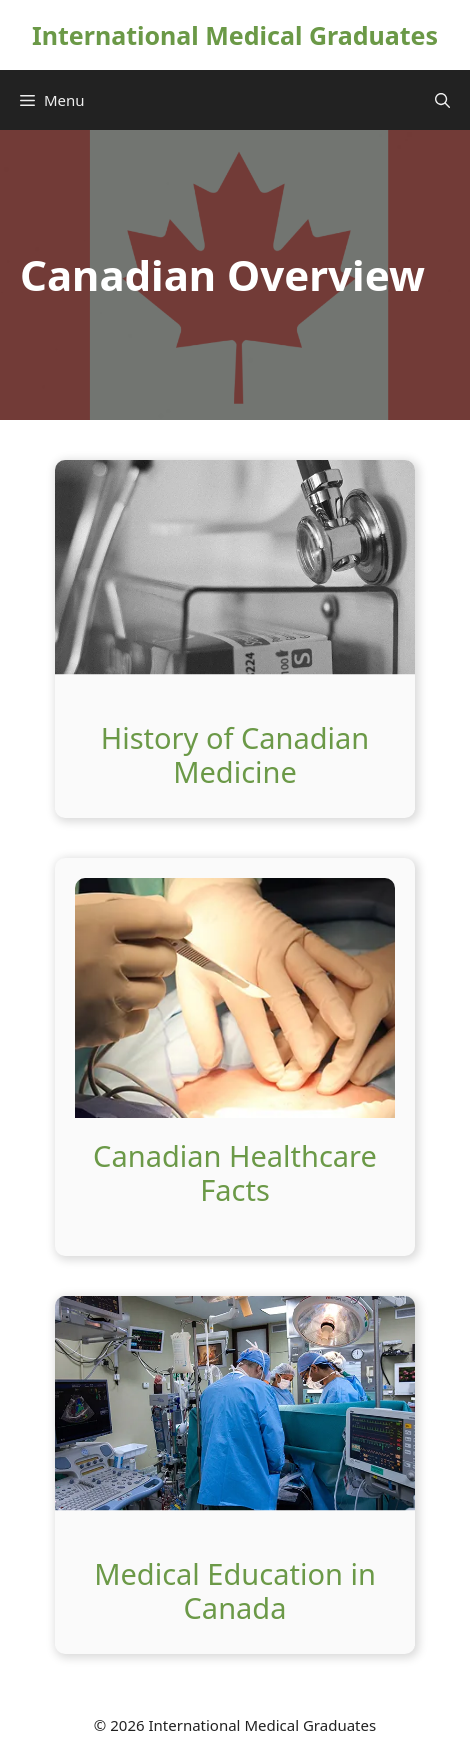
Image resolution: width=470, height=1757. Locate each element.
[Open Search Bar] (442, 100)
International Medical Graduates (235, 35)
